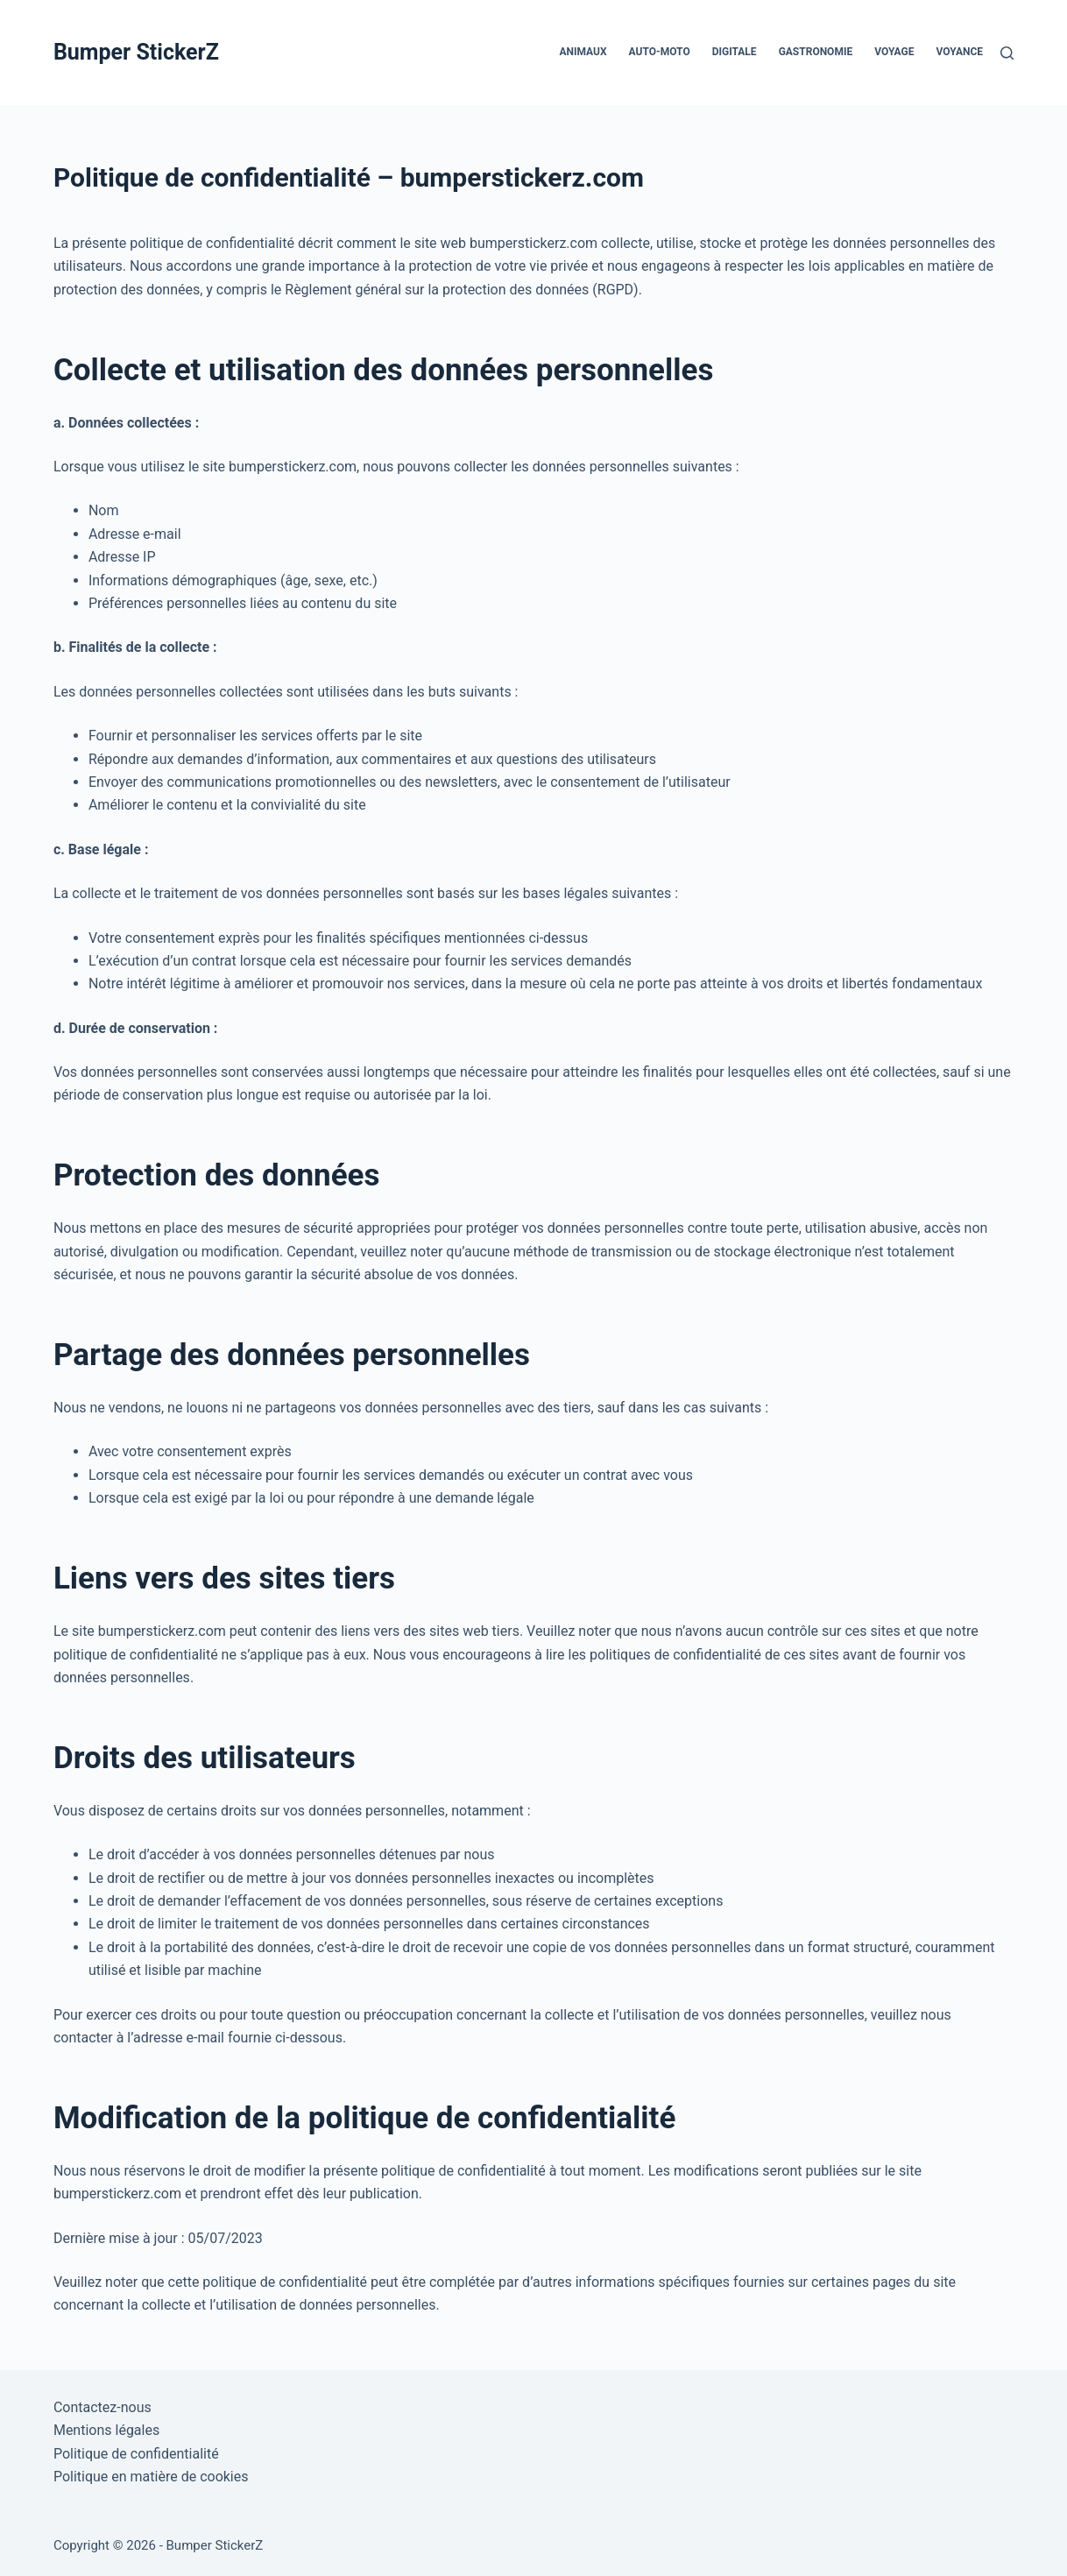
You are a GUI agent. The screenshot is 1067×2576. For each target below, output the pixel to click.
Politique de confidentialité (136, 2453)
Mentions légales (106, 2430)
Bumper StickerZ (136, 52)
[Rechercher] (1007, 53)
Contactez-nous (102, 2407)
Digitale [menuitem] (734, 52)
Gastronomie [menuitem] (816, 52)
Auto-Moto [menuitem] (659, 52)
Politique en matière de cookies (151, 2476)
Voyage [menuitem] (894, 52)
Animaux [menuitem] (582, 52)
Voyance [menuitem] (960, 52)
